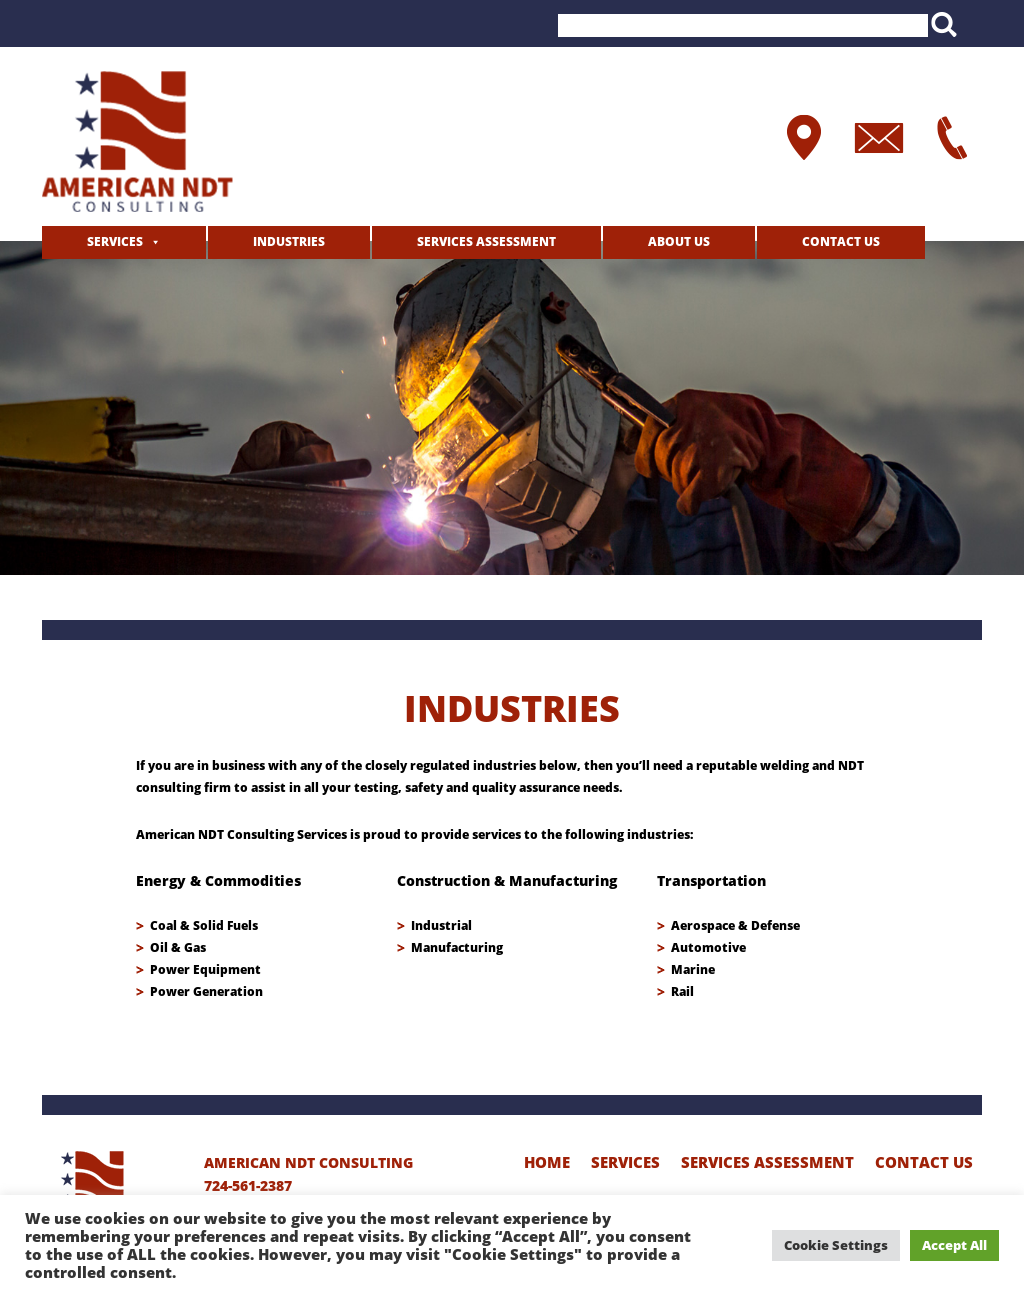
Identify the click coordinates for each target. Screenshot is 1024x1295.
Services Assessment (486, 241)
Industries (289, 241)
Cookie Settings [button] (836, 1245)
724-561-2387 (248, 1185)
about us (679, 241)
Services (115, 241)
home (547, 1162)
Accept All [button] (954, 1245)
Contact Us (841, 241)
